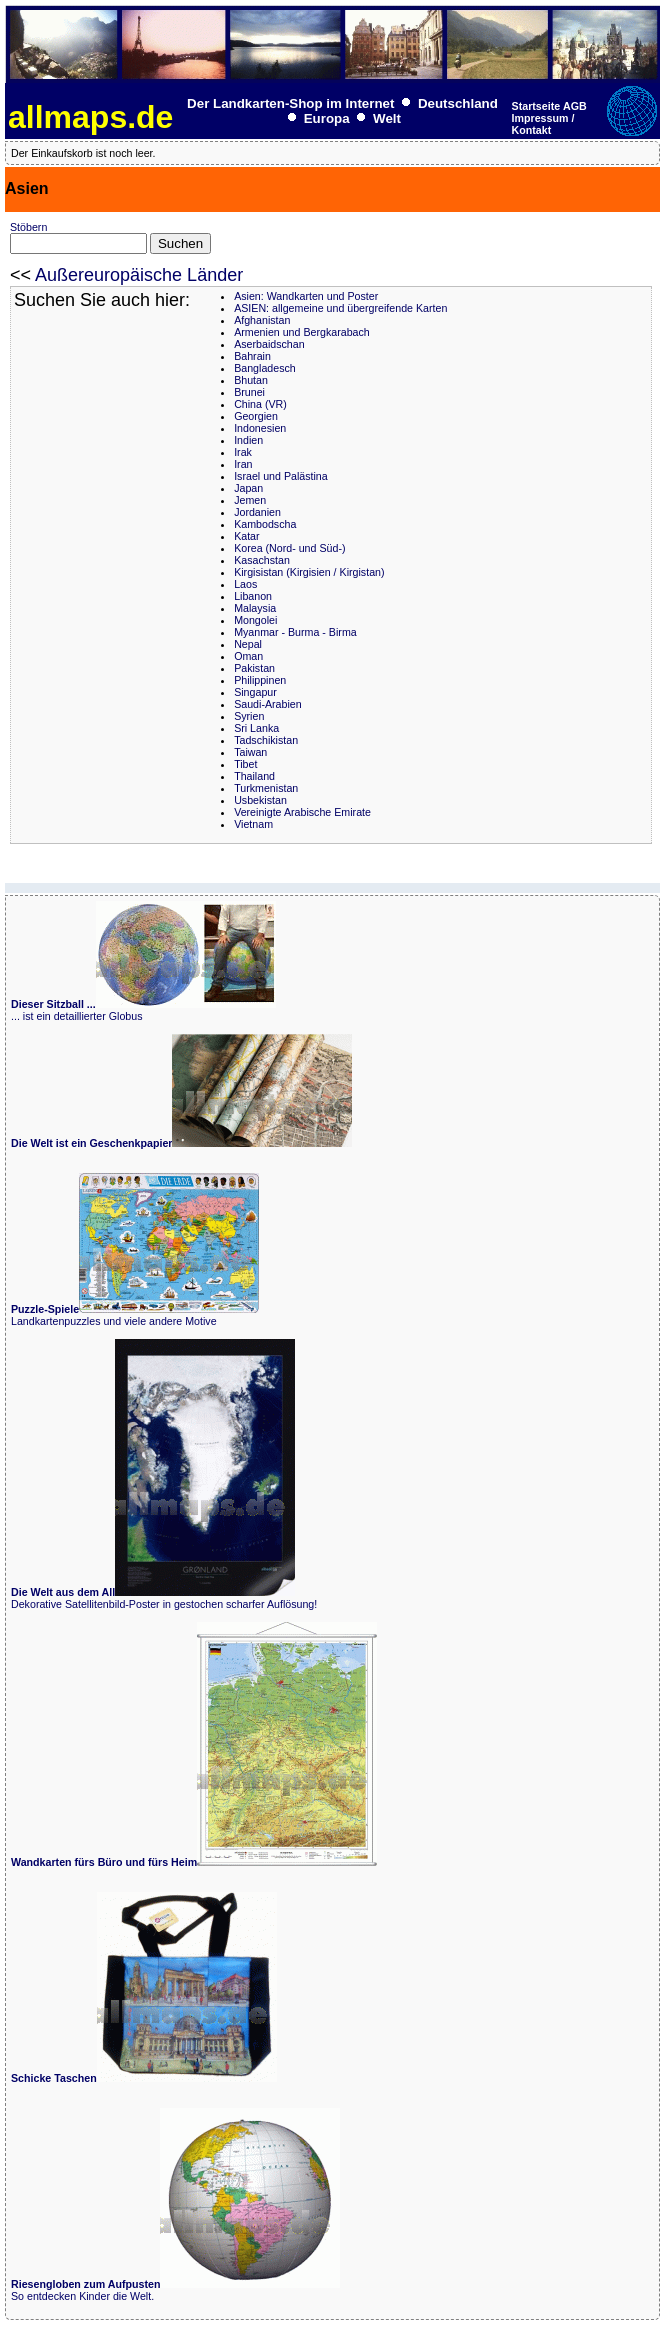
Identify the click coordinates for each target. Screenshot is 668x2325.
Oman (248, 656)
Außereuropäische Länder (139, 275)
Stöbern (28, 227)
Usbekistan (260, 800)
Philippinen (260, 680)
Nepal (248, 644)
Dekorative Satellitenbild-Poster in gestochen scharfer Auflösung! (164, 1598)
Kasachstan (262, 560)
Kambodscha (265, 524)
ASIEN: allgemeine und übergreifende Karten (340, 308)
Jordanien (257, 512)
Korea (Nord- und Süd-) (289, 548)
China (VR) (260, 404)
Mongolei (255, 620)
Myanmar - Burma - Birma (295, 632)
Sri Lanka (256, 728)
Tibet (245, 764)
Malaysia (255, 608)
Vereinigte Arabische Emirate (302, 812)
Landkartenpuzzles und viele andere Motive (135, 1315)
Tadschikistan (266, 740)
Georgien (256, 416)
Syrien (249, 716)
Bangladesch (265, 368)
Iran (243, 464)
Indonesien (260, 428)
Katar (246, 536)
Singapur (255, 692)
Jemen (250, 500)
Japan (248, 488)
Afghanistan (262, 320)
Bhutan (251, 380)
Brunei (249, 392)
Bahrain (252, 356)
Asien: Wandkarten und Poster (306, 296)
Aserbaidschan (269, 344)
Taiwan (250, 752)
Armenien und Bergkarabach (302, 332)
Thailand (254, 776)
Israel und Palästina (281, 476)
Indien (248, 440)
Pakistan (254, 668)
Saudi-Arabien (268, 704)
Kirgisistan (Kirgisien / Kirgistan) (309, 572)
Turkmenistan (266, 788)
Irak (243, 452)
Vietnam (253, 824)
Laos (245, 584)
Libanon (253, 596)
